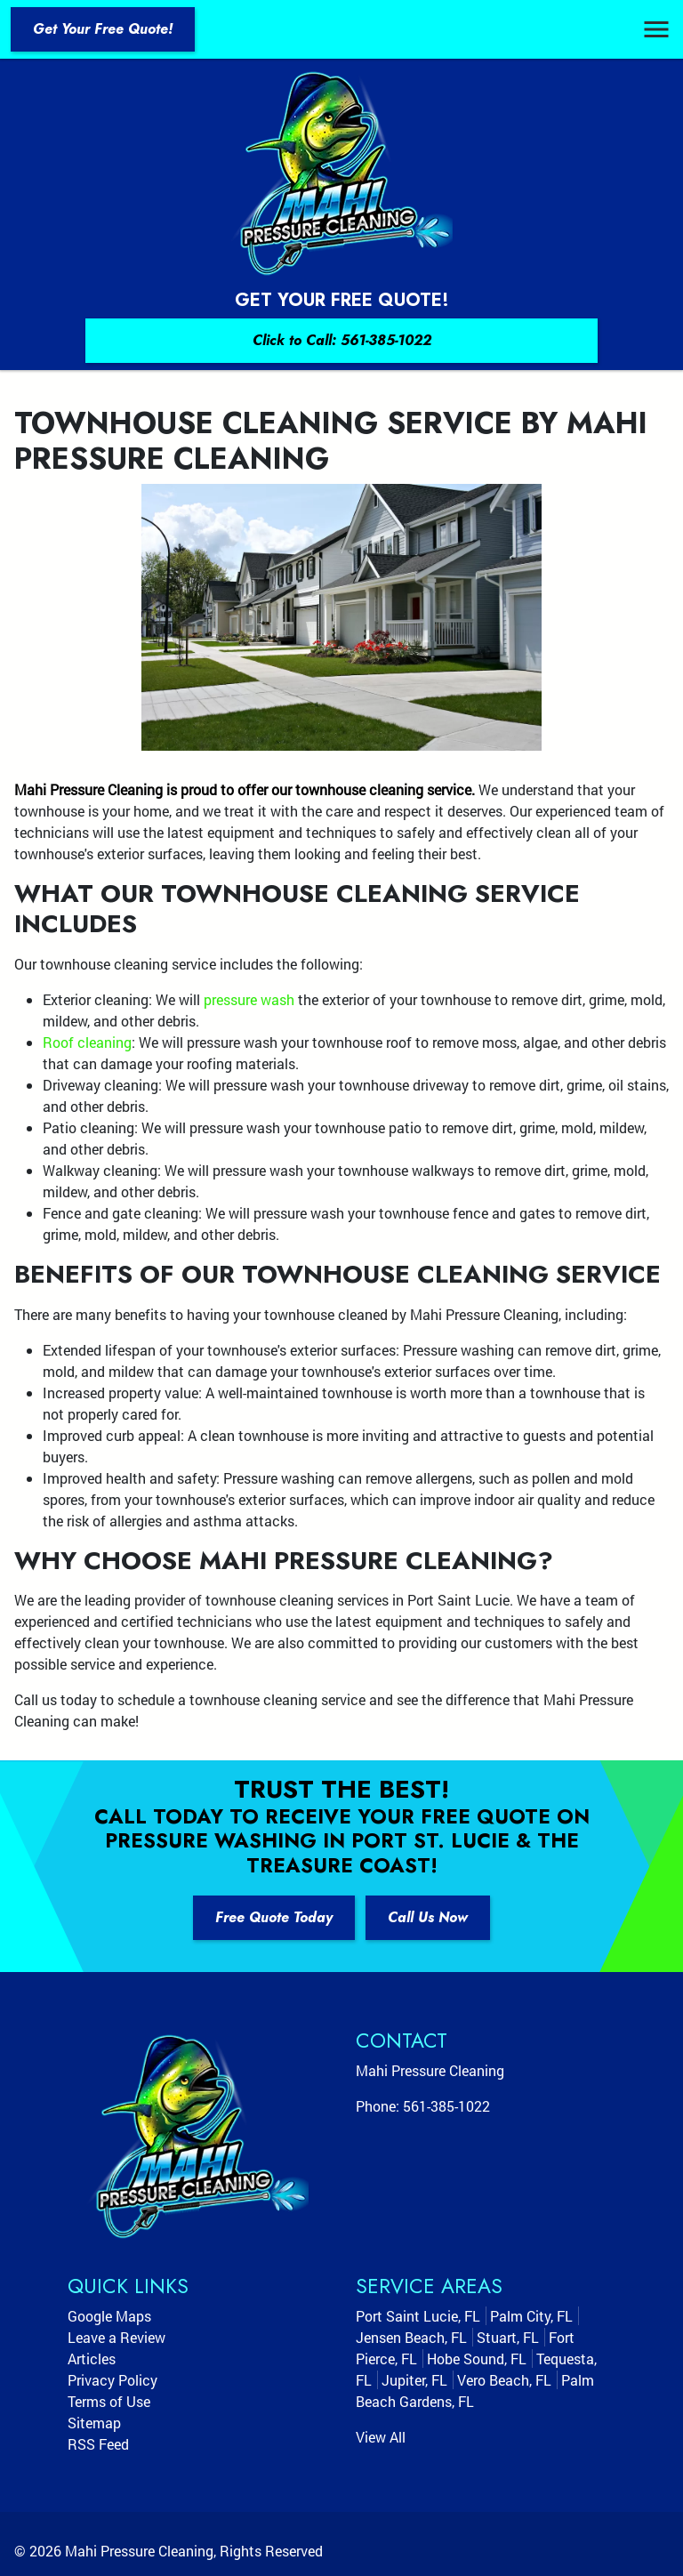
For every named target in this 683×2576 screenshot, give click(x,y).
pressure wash (249, 999)
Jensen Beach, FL (411, 2337)
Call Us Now (428, 1917)
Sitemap (94, 2422)
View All (381, 2436)
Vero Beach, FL (504, 2380)
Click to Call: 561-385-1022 (342, 340)
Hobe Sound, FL (476, 2358)
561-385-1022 (446, 2106)
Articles (92, 2358)
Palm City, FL (531, 2315)
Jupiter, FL (414, 2380)
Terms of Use (109, 2401)
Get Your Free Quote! (103, 29)
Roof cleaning (87, 1042)
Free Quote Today (274, 1917)
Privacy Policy (112, 2380)
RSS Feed (98, 2444)
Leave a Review (116, 2337)
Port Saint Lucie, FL (418, 2315)
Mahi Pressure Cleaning (139, 2550)
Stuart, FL (508, 2337)
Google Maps (109, 2315)
